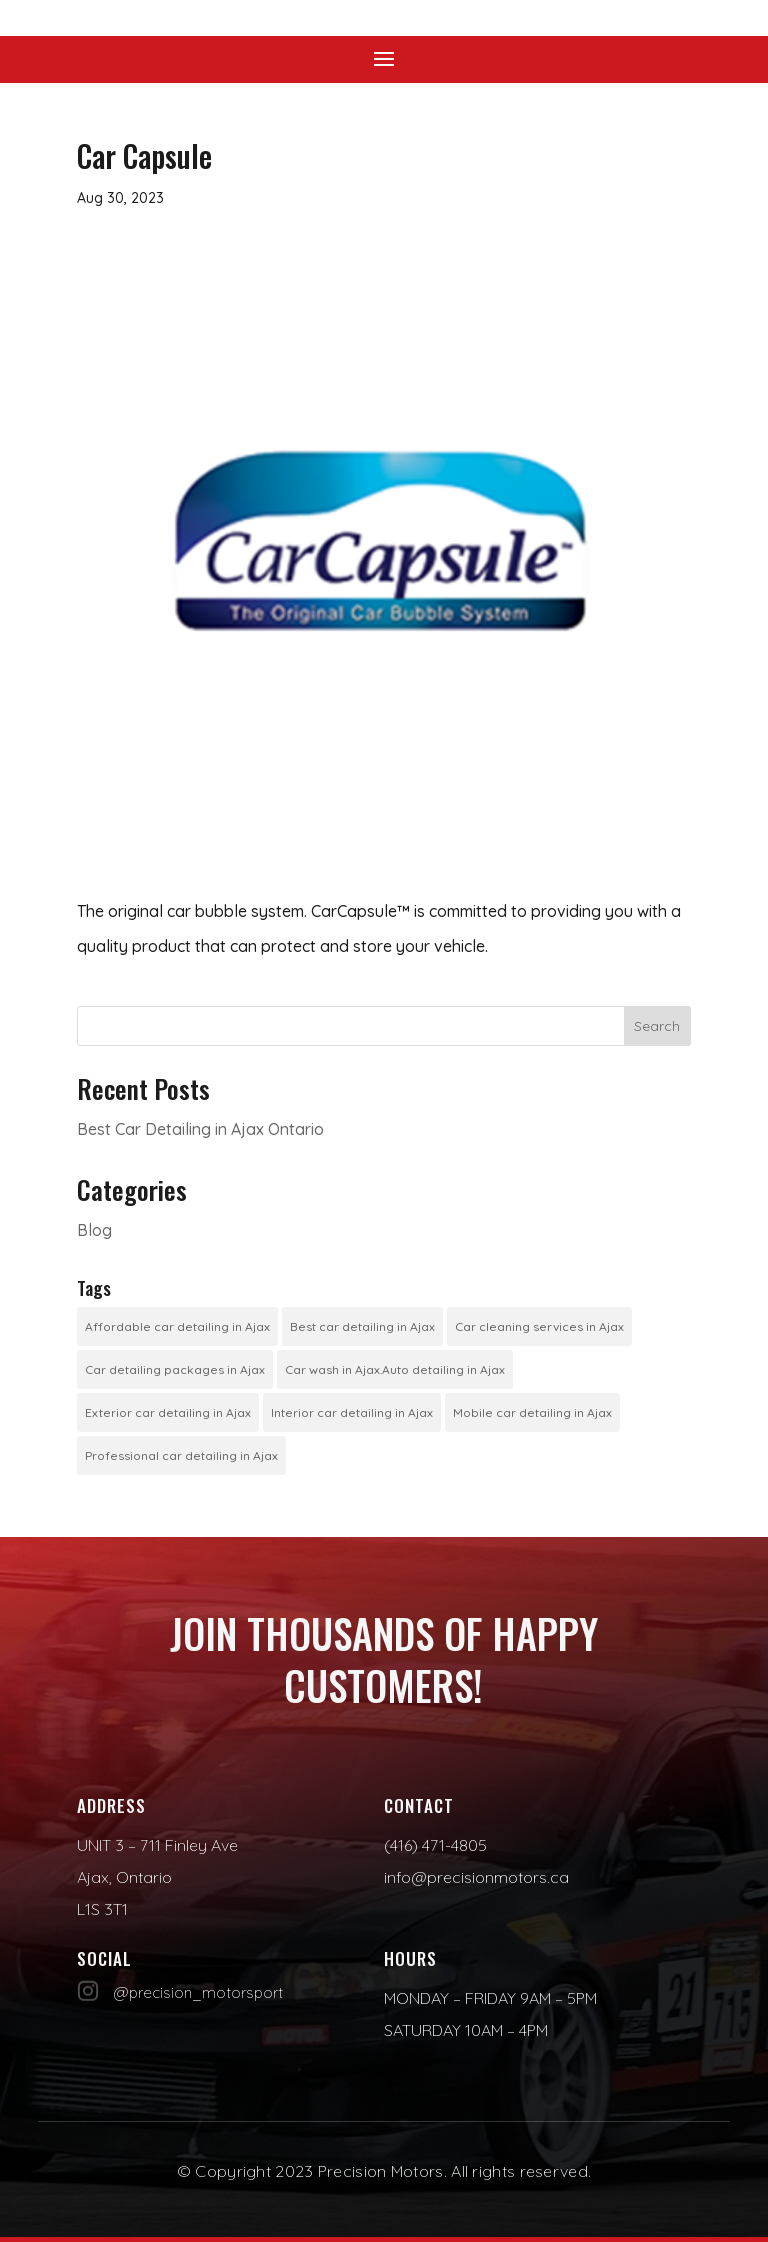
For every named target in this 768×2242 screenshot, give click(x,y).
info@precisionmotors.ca (476, 1877)
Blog (94, 1230)
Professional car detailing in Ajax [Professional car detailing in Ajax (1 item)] (181, 1455)
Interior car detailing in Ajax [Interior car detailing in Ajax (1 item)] (352, 1412)
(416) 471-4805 (435, 1845)
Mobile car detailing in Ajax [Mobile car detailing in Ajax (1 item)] (532, 1412)
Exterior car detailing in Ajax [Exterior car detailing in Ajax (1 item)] (168, 1412)
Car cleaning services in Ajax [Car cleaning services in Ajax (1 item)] (539, 1326)
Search (657, 1026)
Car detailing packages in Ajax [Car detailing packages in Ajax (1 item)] (175, 1369)
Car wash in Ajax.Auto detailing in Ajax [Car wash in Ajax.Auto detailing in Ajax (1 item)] (395, 1369)
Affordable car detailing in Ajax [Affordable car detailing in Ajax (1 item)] (177, 1326)
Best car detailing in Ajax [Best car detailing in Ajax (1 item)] (362, 1326)
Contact (419, 1805)
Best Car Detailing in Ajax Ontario (200, 1129)
